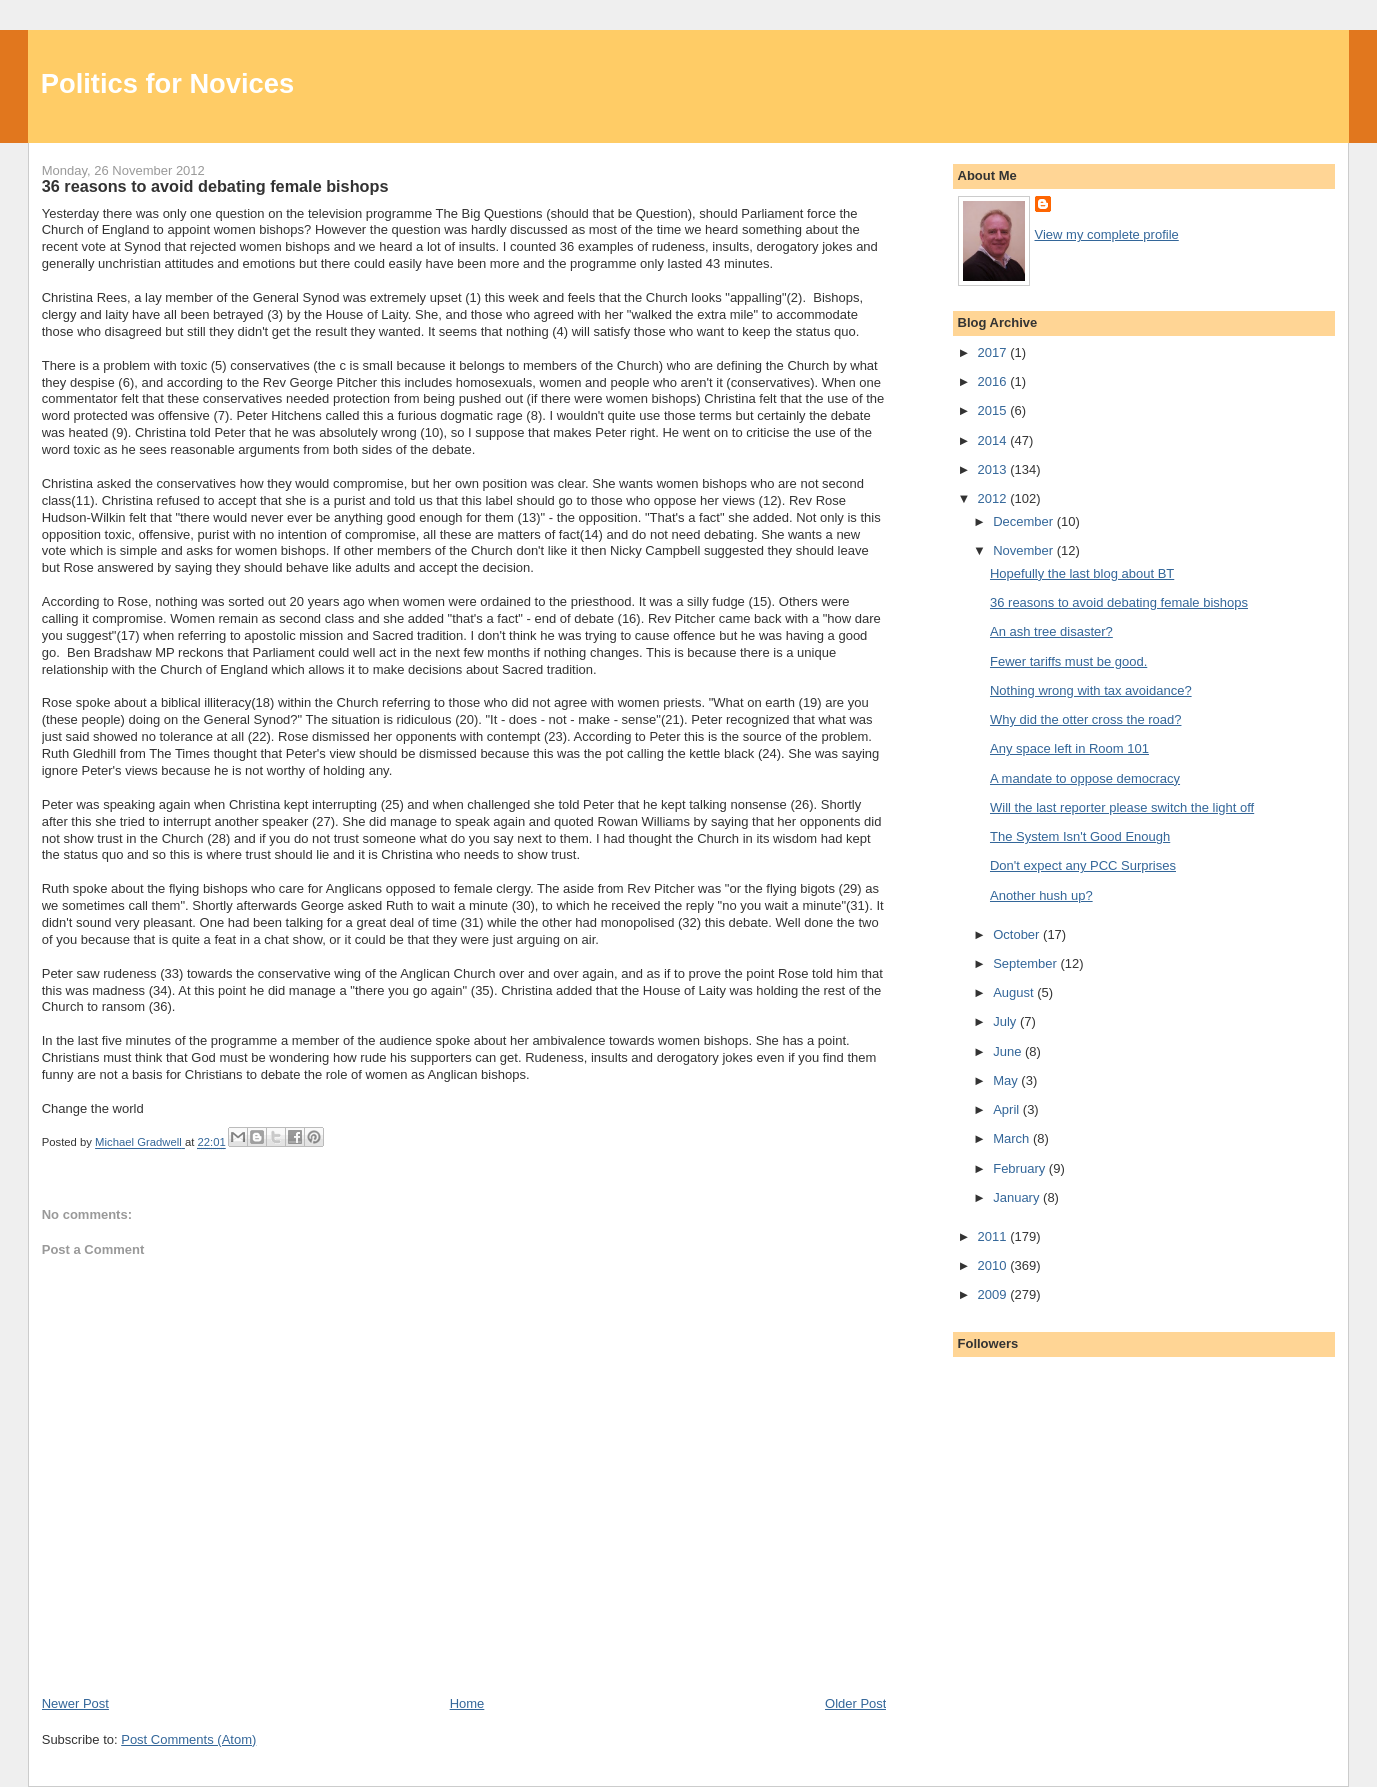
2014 (994, 440)
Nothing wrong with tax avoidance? (1091, 690)
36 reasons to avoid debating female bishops (1119, 602)
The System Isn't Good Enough (1080, 836)
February (1021, 1168)
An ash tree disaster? (1051, 631)
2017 (994, 352)
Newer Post (75, 1703)
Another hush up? (1041, 895)
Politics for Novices (167, 83)
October (1018, 934)
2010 (994, 1265)
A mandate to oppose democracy (1085, 778)
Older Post (855, 1703)
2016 (994, 381)
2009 (994, 1294)
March (1013, 1138)
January (1018, 1197)
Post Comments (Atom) (188, 1739)
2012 (994, 498)
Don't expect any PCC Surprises (1083, 865)
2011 (994, 1236)
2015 (994, 410)
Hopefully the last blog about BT (1082, 573)
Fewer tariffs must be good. (1068, 661)
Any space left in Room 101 (1069, 748)
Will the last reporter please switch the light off (1122, 807)
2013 (994, 469)
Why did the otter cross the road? (1085, 719)
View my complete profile (1107, 234)
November (1025, 550)
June (1009, 1051)
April (1008, 1109)
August (1015, 992)
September (1026, 963)
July (1006, 1021)
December (1025, 521)
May (1007, 1080)
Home (467, 1703)
